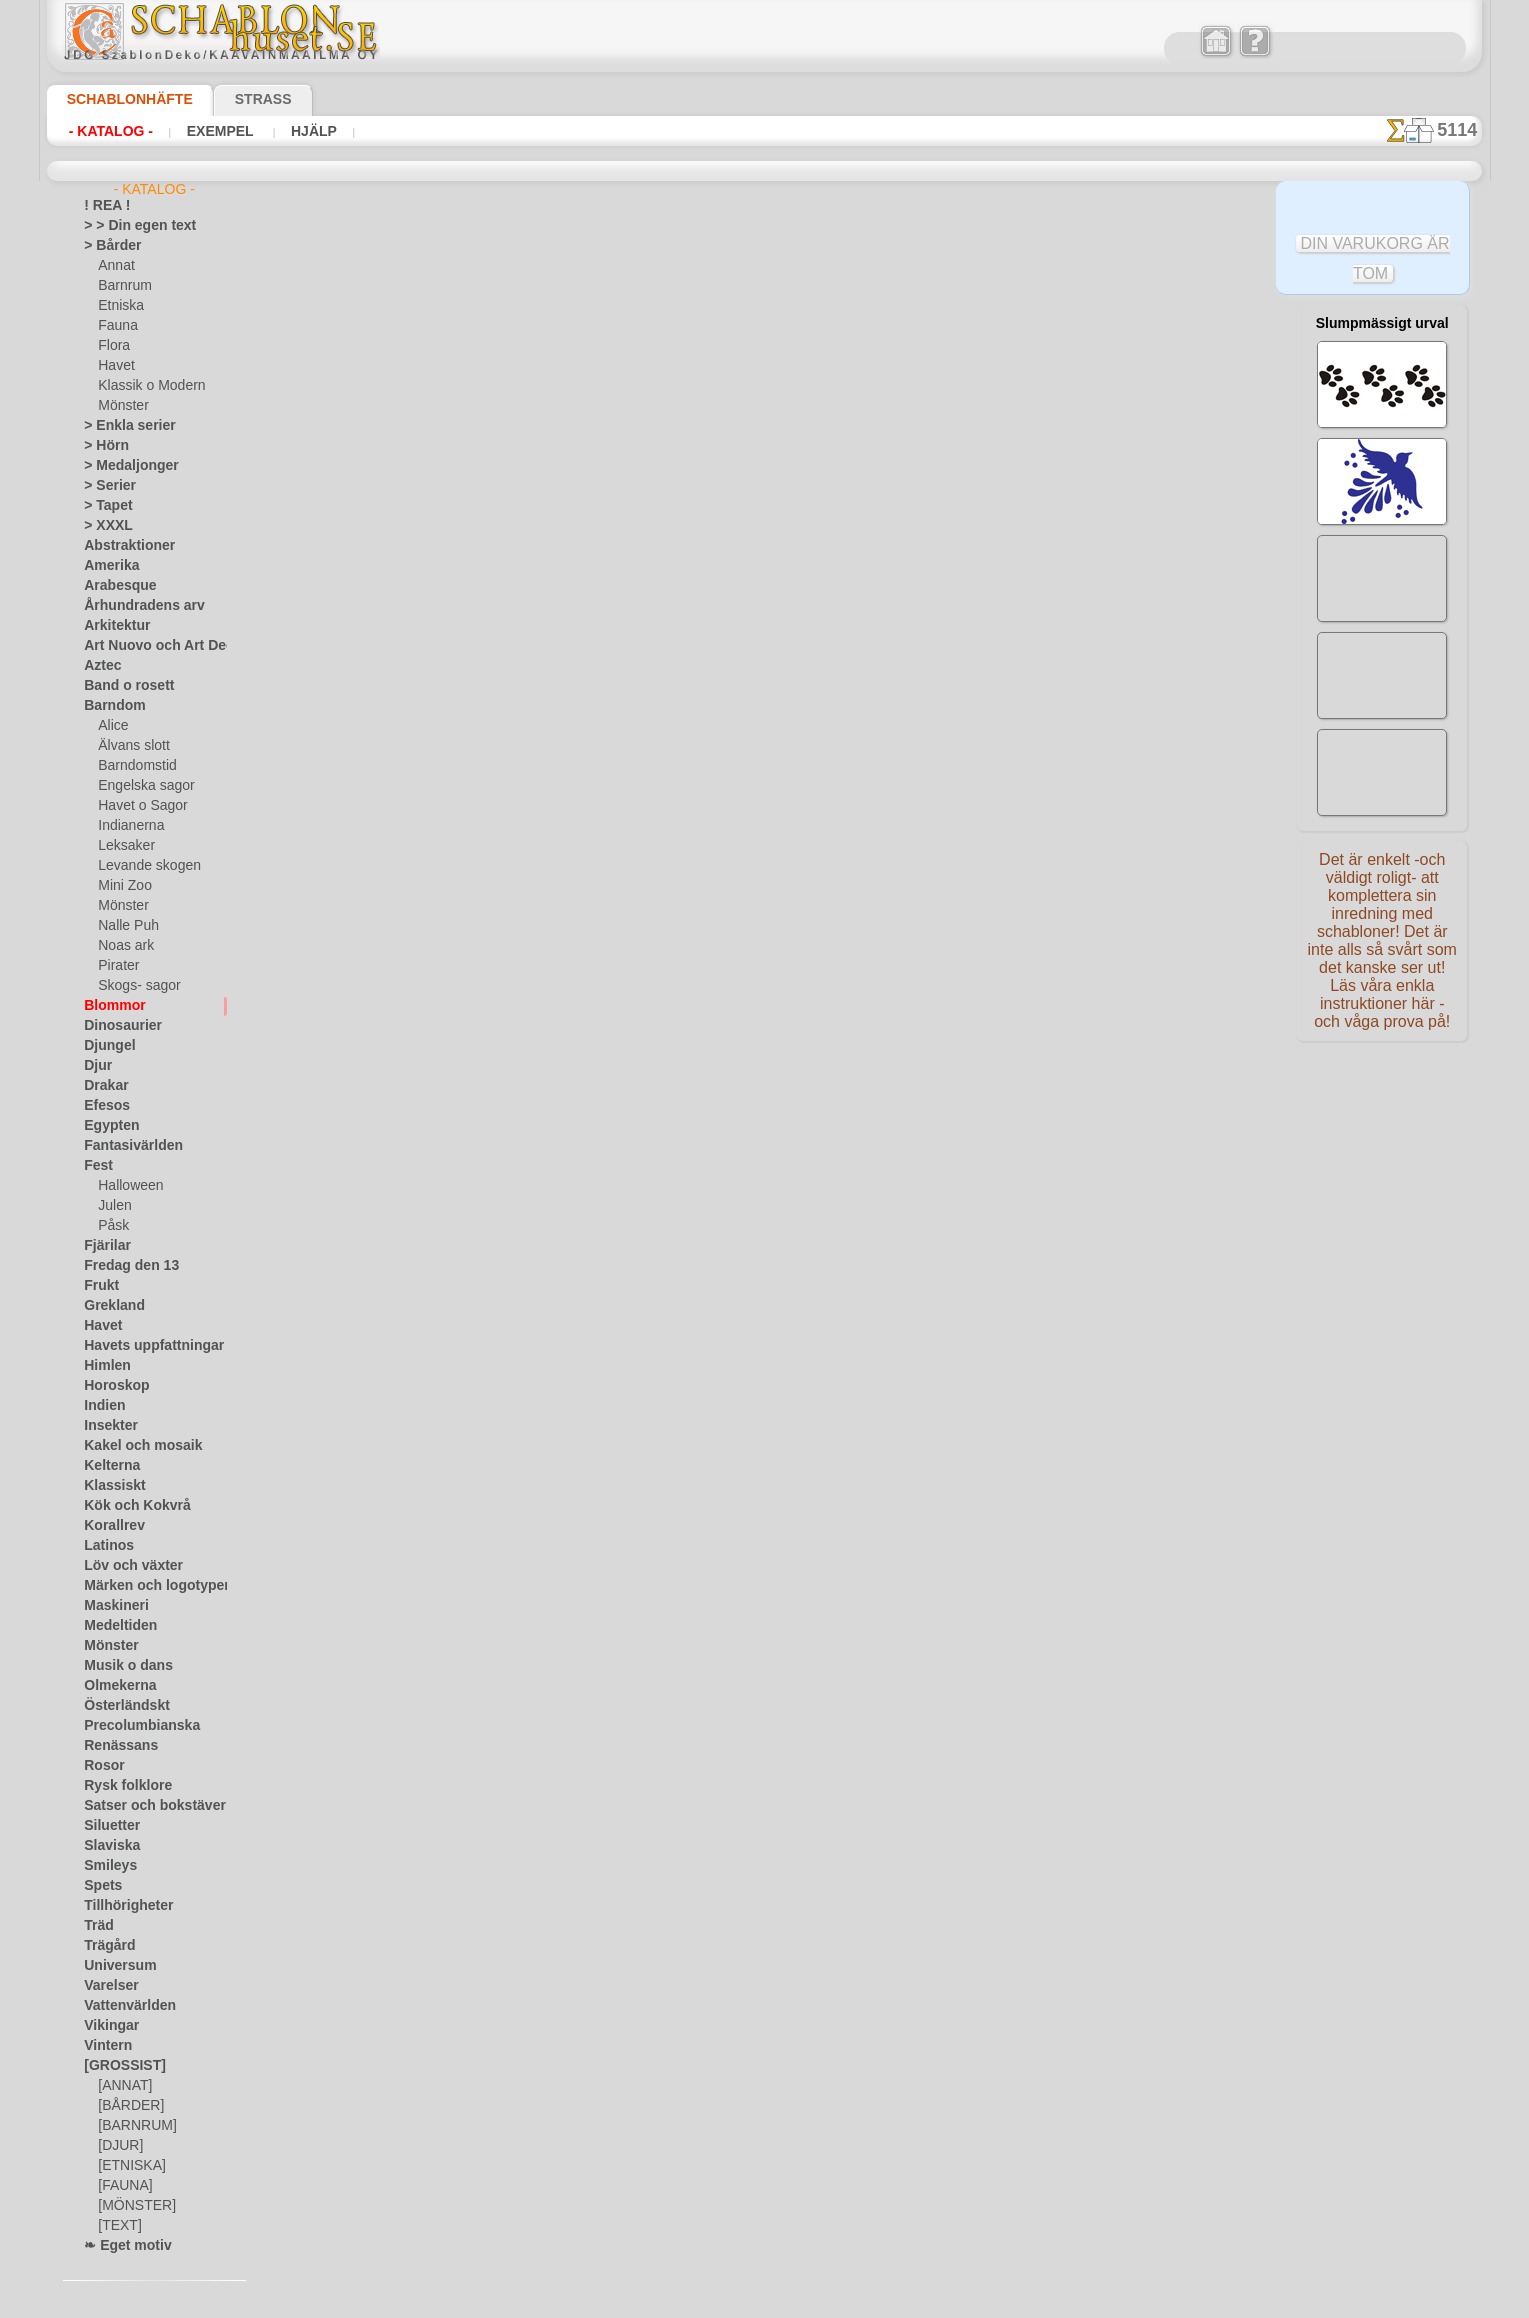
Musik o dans (121, 1666)
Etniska (118, 306)
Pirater (117, 966)
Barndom (109, 706)
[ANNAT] (122, 2086)
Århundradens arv (134, 606)
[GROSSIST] (117, 2066)
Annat (115, 266)
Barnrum (122, 286)
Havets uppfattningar (143, 1346)
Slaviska (106, 1846)
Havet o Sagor (137, 806)
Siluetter (107, 1826)
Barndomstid (134, 766)
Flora (112, 346)
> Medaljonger (122, 466)
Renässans (114, 1746)
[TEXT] (116, 2226)
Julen (112, 1206)
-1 (690, 681)
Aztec (99, 666)
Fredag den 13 (122, 1266)
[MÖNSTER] (132, 2206)
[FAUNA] (123, 2186)
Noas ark (123, 946)
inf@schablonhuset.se (808, 972)
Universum (113, 1966)
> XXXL (103, 526)
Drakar (103, 1086)
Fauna (115, 326)
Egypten (106, 1126)
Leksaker (122, 846)
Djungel (104, 1046)
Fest (96, 1166)
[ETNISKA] (127, 2166)
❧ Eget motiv (120, 2246)
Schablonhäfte (118, 99)
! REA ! (102, 206)
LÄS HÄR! (555, 628)
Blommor (109, 1006)
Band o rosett (122, 686)
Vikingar (106, 2026)
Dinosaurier (116, 1026)
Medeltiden (115, 1626)
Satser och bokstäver (142, 1806)
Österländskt (120, 1706)
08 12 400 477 (799, 936)
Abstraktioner (122, 546)
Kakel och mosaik (131, 1446)
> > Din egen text (128, 226)
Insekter (106, 1426)
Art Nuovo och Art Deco (150, 646)
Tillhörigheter (120, 1906)
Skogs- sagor (133, 986)
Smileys (104, 1866)
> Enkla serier (120, 426)
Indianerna (128, 826)
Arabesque (113, 586)
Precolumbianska (131, 1726)
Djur (96, 1066)
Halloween (126, 1186)
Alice (111, 726)
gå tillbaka (765, 681)
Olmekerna (113, 1686)
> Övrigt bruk (421, 628)
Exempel (219, 131)
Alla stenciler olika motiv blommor (763, 726)
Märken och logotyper (144, 1586)
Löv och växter (124, 1566)
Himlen (103, 1366)
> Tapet (103, 506)
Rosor (100, 1766)
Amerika (106, 566)
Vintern (104, 2046)
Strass (232, 99)
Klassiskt (109, 1486)
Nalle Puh (124, 926)
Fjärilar (104, 1246)
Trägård (105, 1946)
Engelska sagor (139, 786)
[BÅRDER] (127, 2106)
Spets (99, 1886)
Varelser (107, 1986)
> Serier (104, 486)
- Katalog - (111, 131)
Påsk (111, 1226)
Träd (96, 1926)
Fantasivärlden (125, 1146)
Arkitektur (112, 626)
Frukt (99, 1286)
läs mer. (891, 2302)
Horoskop (111, 1386)
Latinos (105, 1546)
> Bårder (107, 246)
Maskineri (111, 1606)
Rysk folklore (119, 1786)
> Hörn (102, 446)
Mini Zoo (122, 886)
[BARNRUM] (134, 2126)
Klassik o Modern (146, 386)
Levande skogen (141, 866)
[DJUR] (118, 2146)
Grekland (109, 1306)
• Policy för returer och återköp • (764, 1171)
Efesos (102, 1106)
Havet (114, 366)
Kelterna (107, 1466)
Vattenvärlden (123, 2006)
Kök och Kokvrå (127, 1506)
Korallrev (109, 1526)
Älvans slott (131, 746)
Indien (101, 1406)
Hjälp (309, 131)
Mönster (122, 406)
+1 (838, 681)
